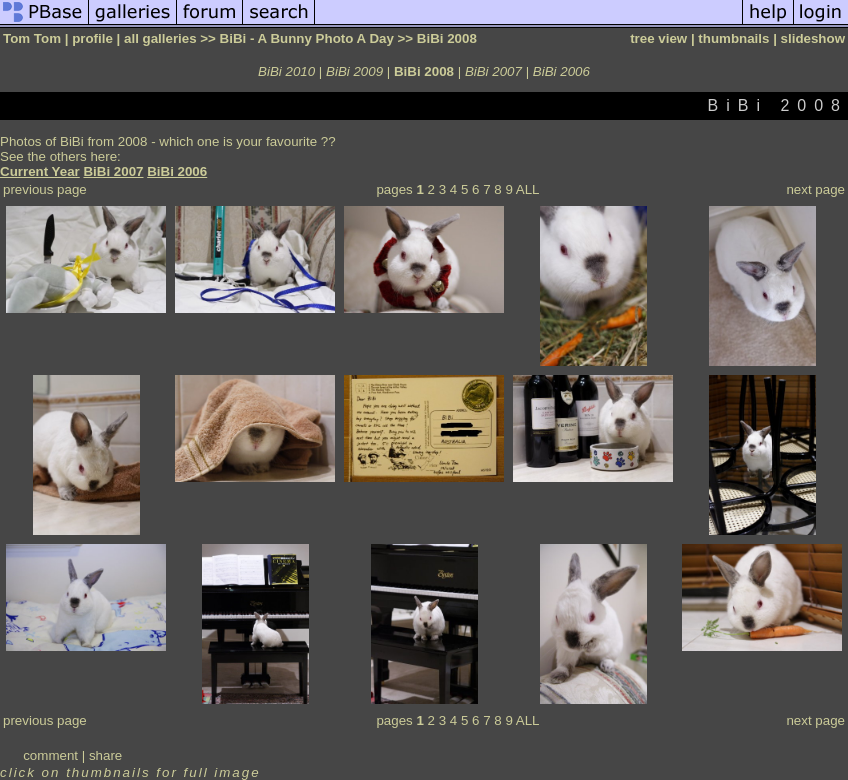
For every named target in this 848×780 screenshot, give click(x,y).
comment (50, 755)
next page (815, 189)
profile (92, 38)
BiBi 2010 (286, 71)
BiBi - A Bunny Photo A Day (307, 38)
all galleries (160, 38)
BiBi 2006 (561, 71)
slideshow (813, 38)
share (105, 755)
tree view (658, 38)
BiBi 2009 (354, 71)
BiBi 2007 (493, 71)
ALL (528, 189)
